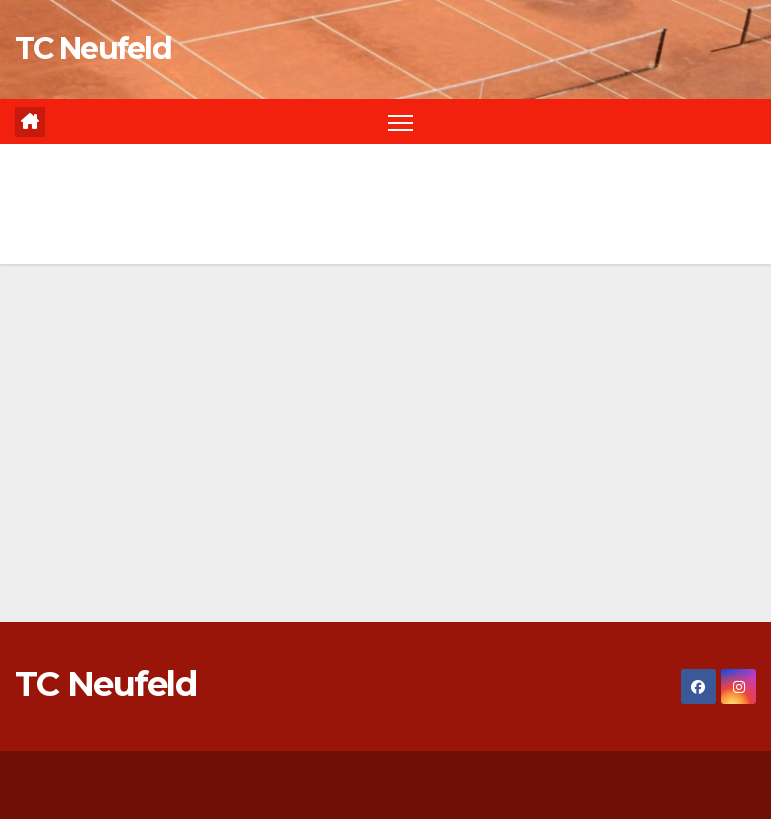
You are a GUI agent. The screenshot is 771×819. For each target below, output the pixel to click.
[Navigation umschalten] (400, 121)
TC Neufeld (93, 48)
